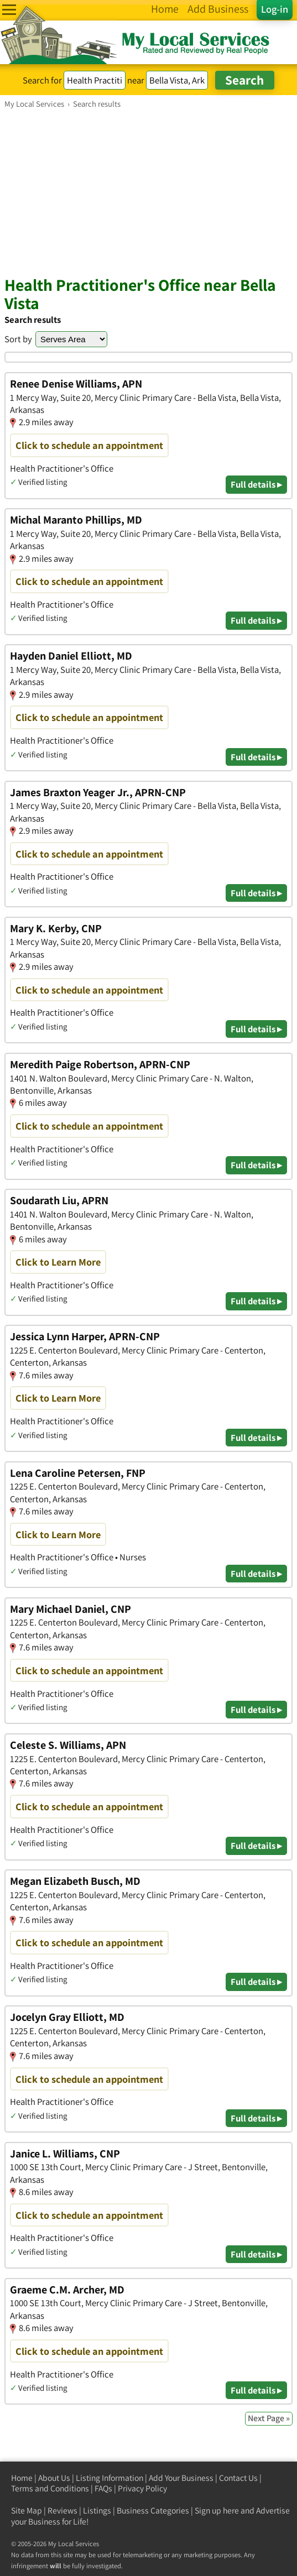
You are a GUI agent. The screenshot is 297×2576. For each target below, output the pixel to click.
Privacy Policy (142, 2488)
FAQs (103, 2488)
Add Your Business (181, 2478)
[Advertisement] (148, 191)
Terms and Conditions (50, 2488)
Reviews (62, 2510)
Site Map (26, 2510)
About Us (54, 2478)
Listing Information (109, 2478)
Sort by (18, 339)
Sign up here (217, 2510)
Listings (97, 2510)
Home (22, 2478)
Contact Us (238, 2478)
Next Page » (269, 2418)
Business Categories (153, 2510)
